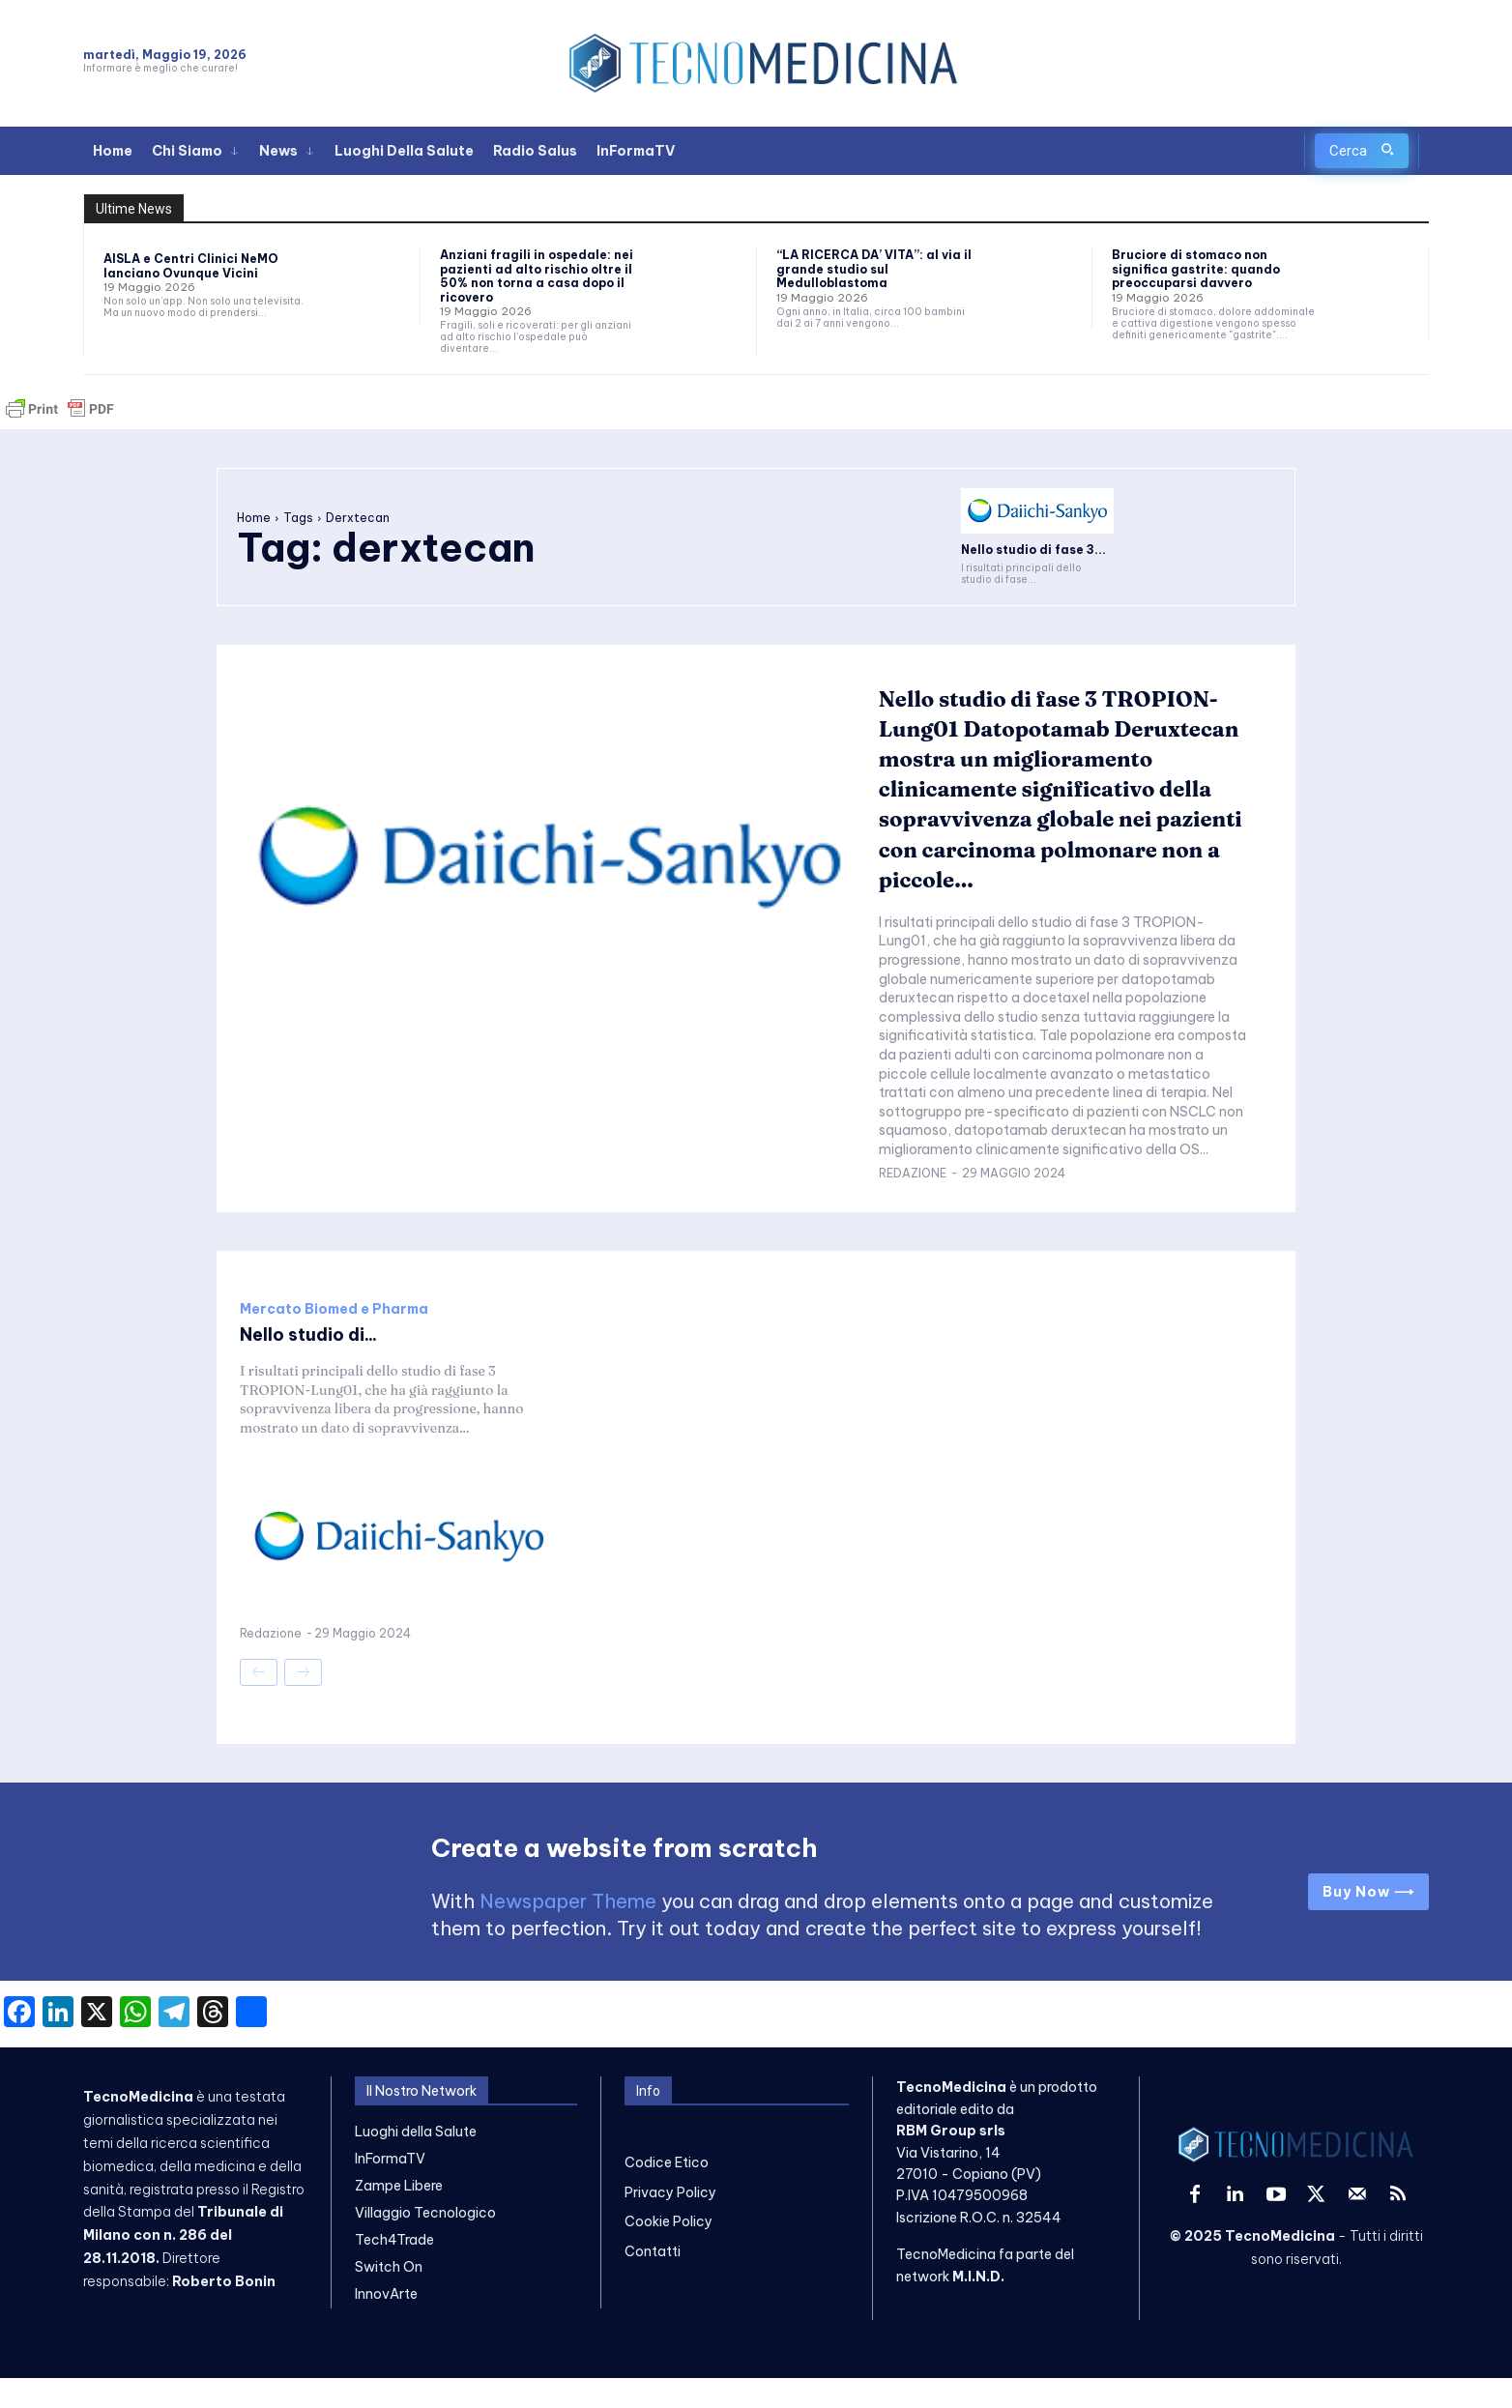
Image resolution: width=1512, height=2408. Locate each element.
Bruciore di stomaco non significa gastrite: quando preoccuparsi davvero (1196, 268)
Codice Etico (667, 2193)
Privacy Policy (670, 2222)
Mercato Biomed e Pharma (334, 1339)
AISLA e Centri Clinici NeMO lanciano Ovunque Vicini (190, 265)
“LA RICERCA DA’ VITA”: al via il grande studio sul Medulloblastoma (874, 268)
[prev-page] (258, 1702)
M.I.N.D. (978, 2306)
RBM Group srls (950, 2160)
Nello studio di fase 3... (1033, 549)
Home (254, 517)
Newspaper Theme (568, 1932)
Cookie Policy (668, 2251)
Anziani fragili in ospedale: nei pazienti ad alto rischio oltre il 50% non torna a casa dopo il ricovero (536, 275)
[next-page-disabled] (303, 1702)
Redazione (912, 1203)
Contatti (653, 2281)
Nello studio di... (316, 1363)
